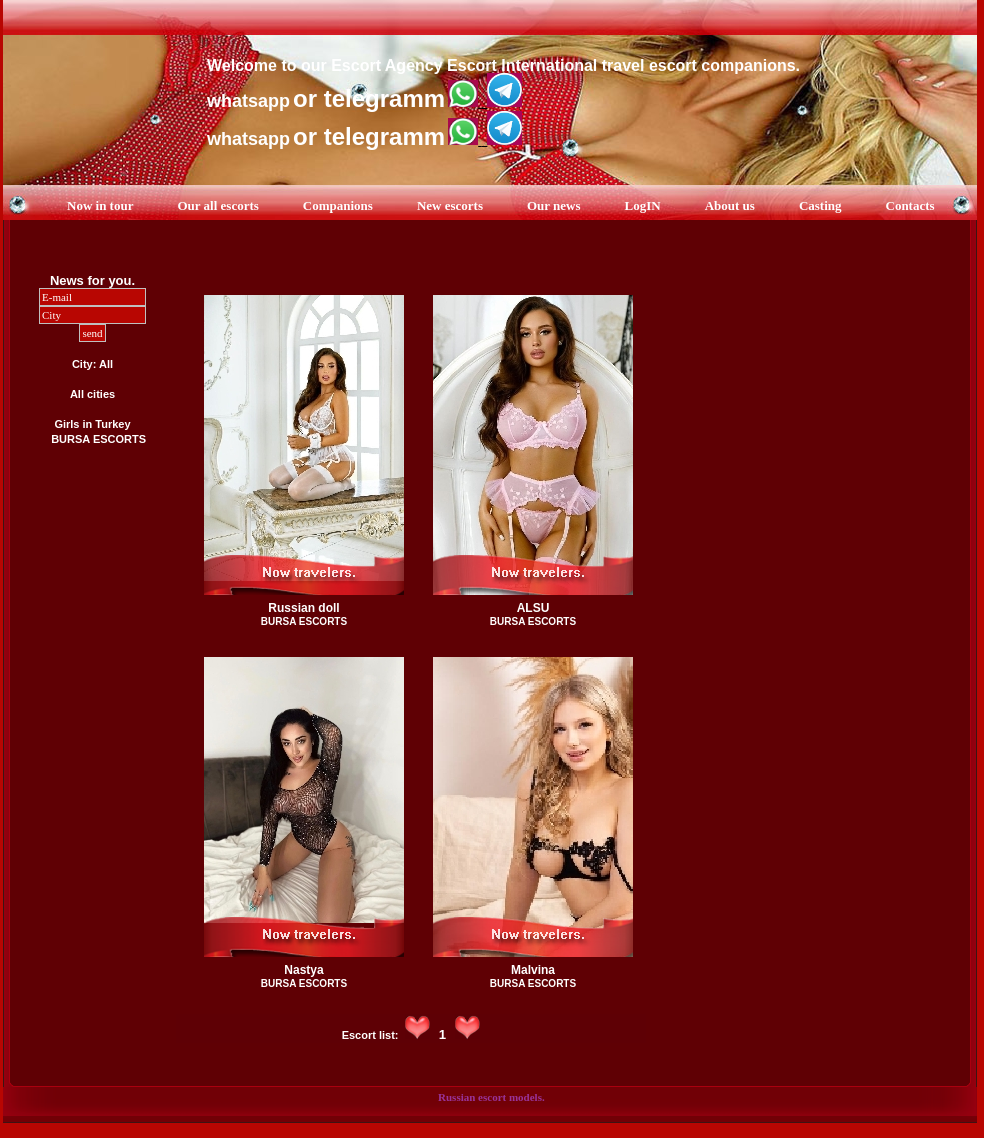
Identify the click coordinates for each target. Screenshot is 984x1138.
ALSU (533, 608)
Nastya (303, 970)
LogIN (643, 205)
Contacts (910, 205)
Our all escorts (217, 205)
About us (730, 205)
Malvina (533, 970)
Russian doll (303, 608)
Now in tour (100, 205)
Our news (554, 205)
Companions (338, 205)
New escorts (450, 205)
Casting (820, 205)
